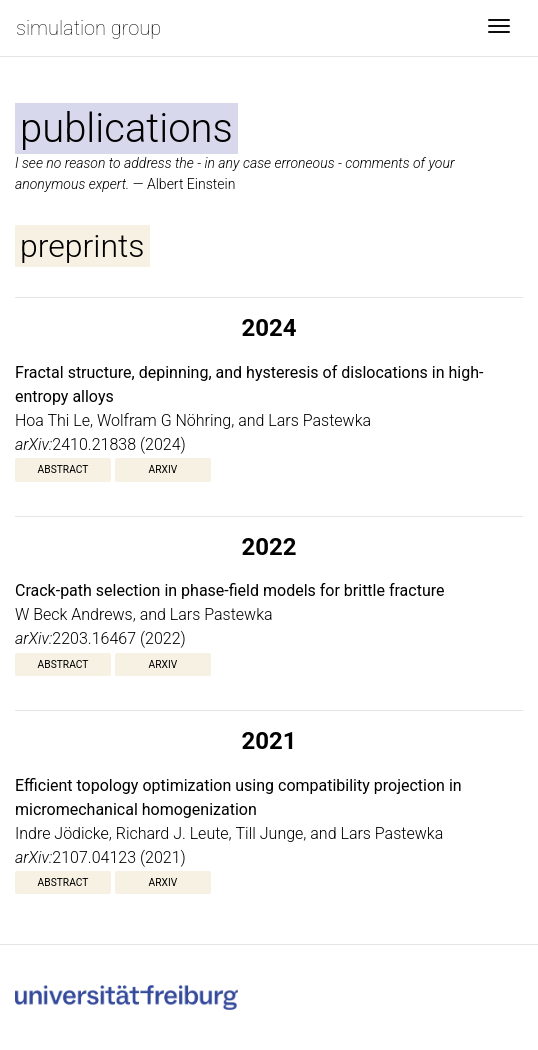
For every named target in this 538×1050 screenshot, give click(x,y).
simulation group (88, 28)
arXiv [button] (163, 469)
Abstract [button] (63, 469)
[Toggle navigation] (499, 28)
